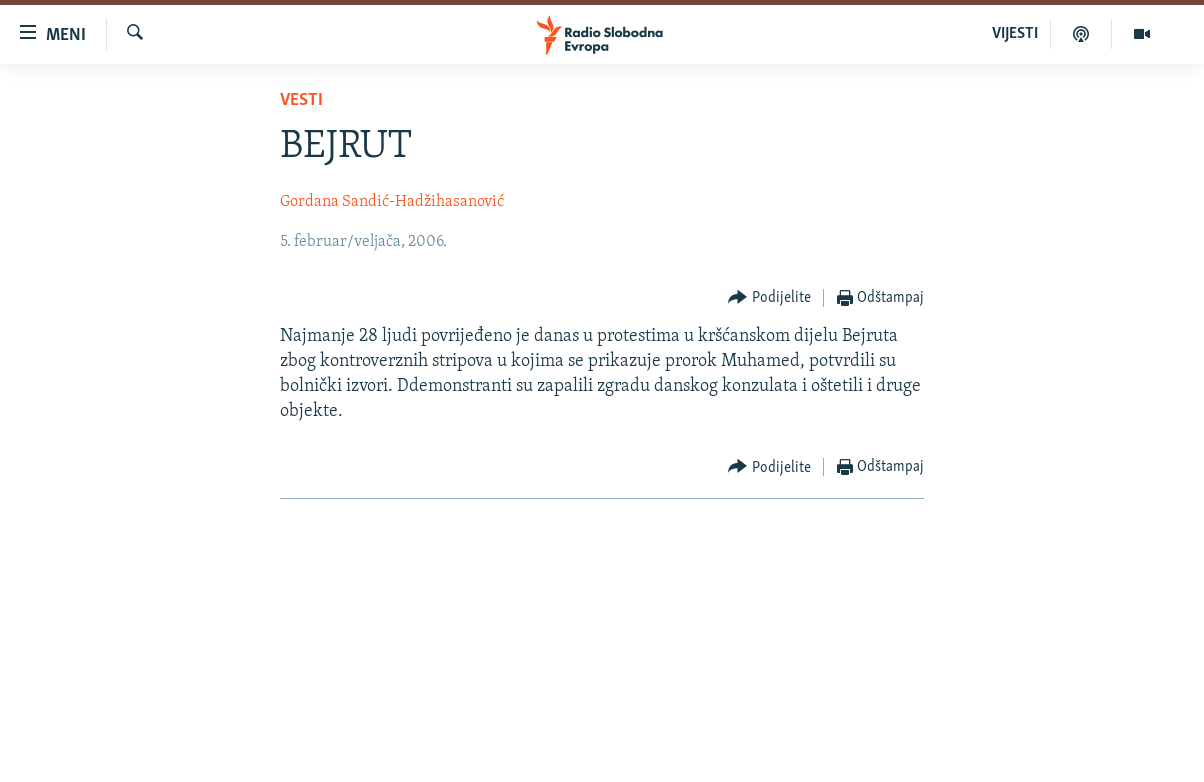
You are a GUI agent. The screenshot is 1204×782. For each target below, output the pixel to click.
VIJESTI (1015, 34)
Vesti (301, 100)
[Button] (769, 298)
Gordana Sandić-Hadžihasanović (392, 202)
